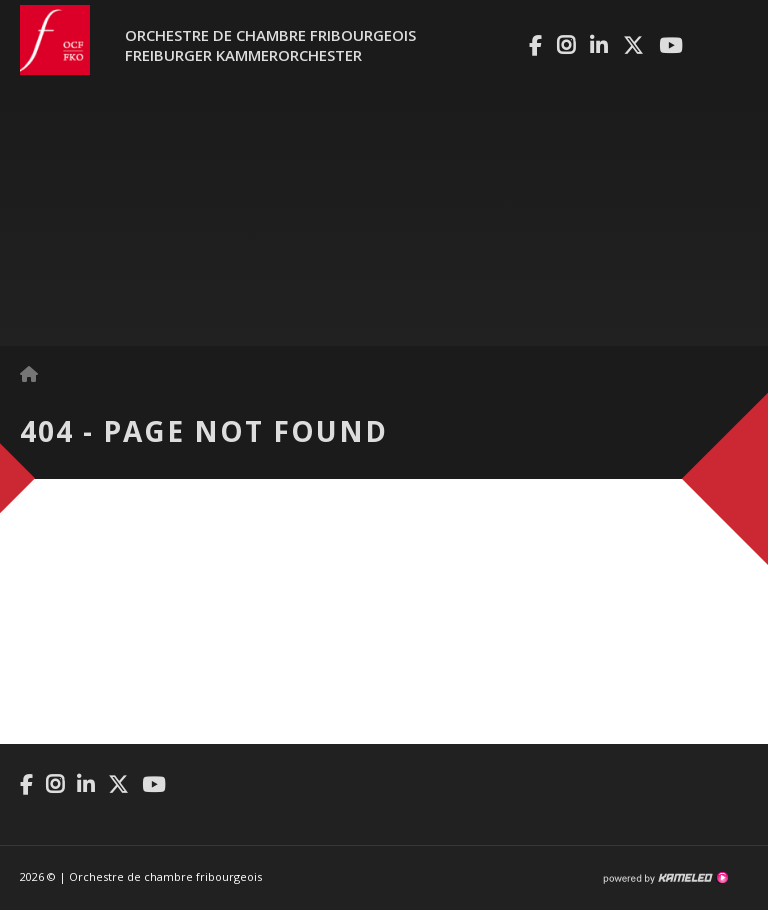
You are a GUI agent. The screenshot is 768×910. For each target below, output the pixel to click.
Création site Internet (665, 878)
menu (733, 50)
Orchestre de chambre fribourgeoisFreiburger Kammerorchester (270, 45)
